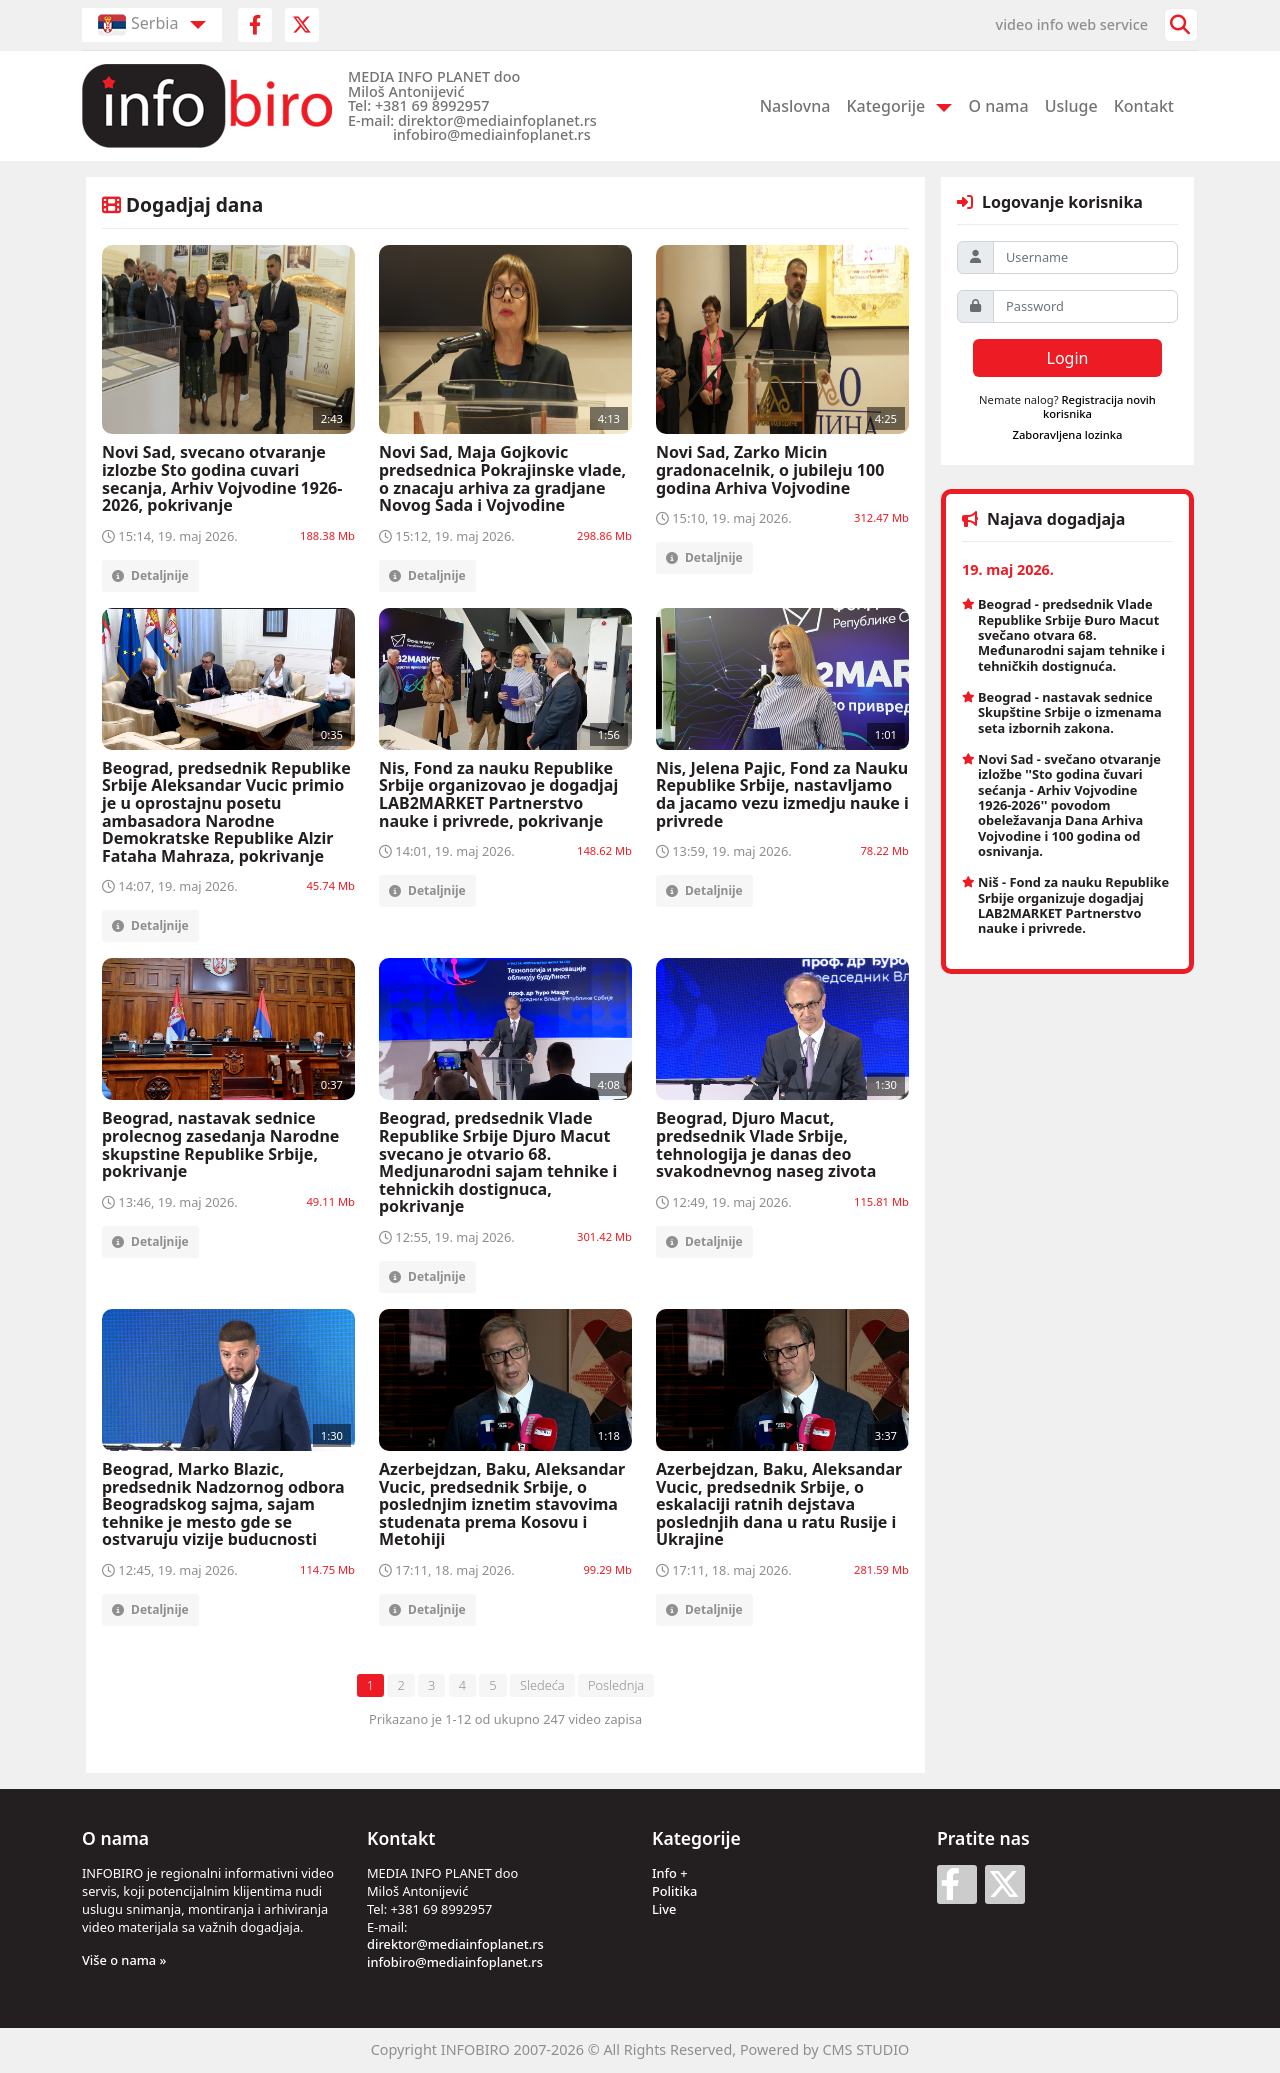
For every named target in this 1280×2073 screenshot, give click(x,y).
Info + (670, 1873)
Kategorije (885, 106)
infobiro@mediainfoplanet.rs (455, 1962)
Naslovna (795, 106)
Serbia (138, 25)
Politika (674, 1891)
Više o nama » (124, 1960)
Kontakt (1144, 106)
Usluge (1071, 106)
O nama (998, 106)
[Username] (1085, 257)
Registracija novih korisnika (1099, 406)
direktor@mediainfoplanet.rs (455, 1944)
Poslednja (616, 1685)
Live (664, 1909)
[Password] (1085, 306)
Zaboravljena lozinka (1068, 434)
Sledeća (542, 1685)
